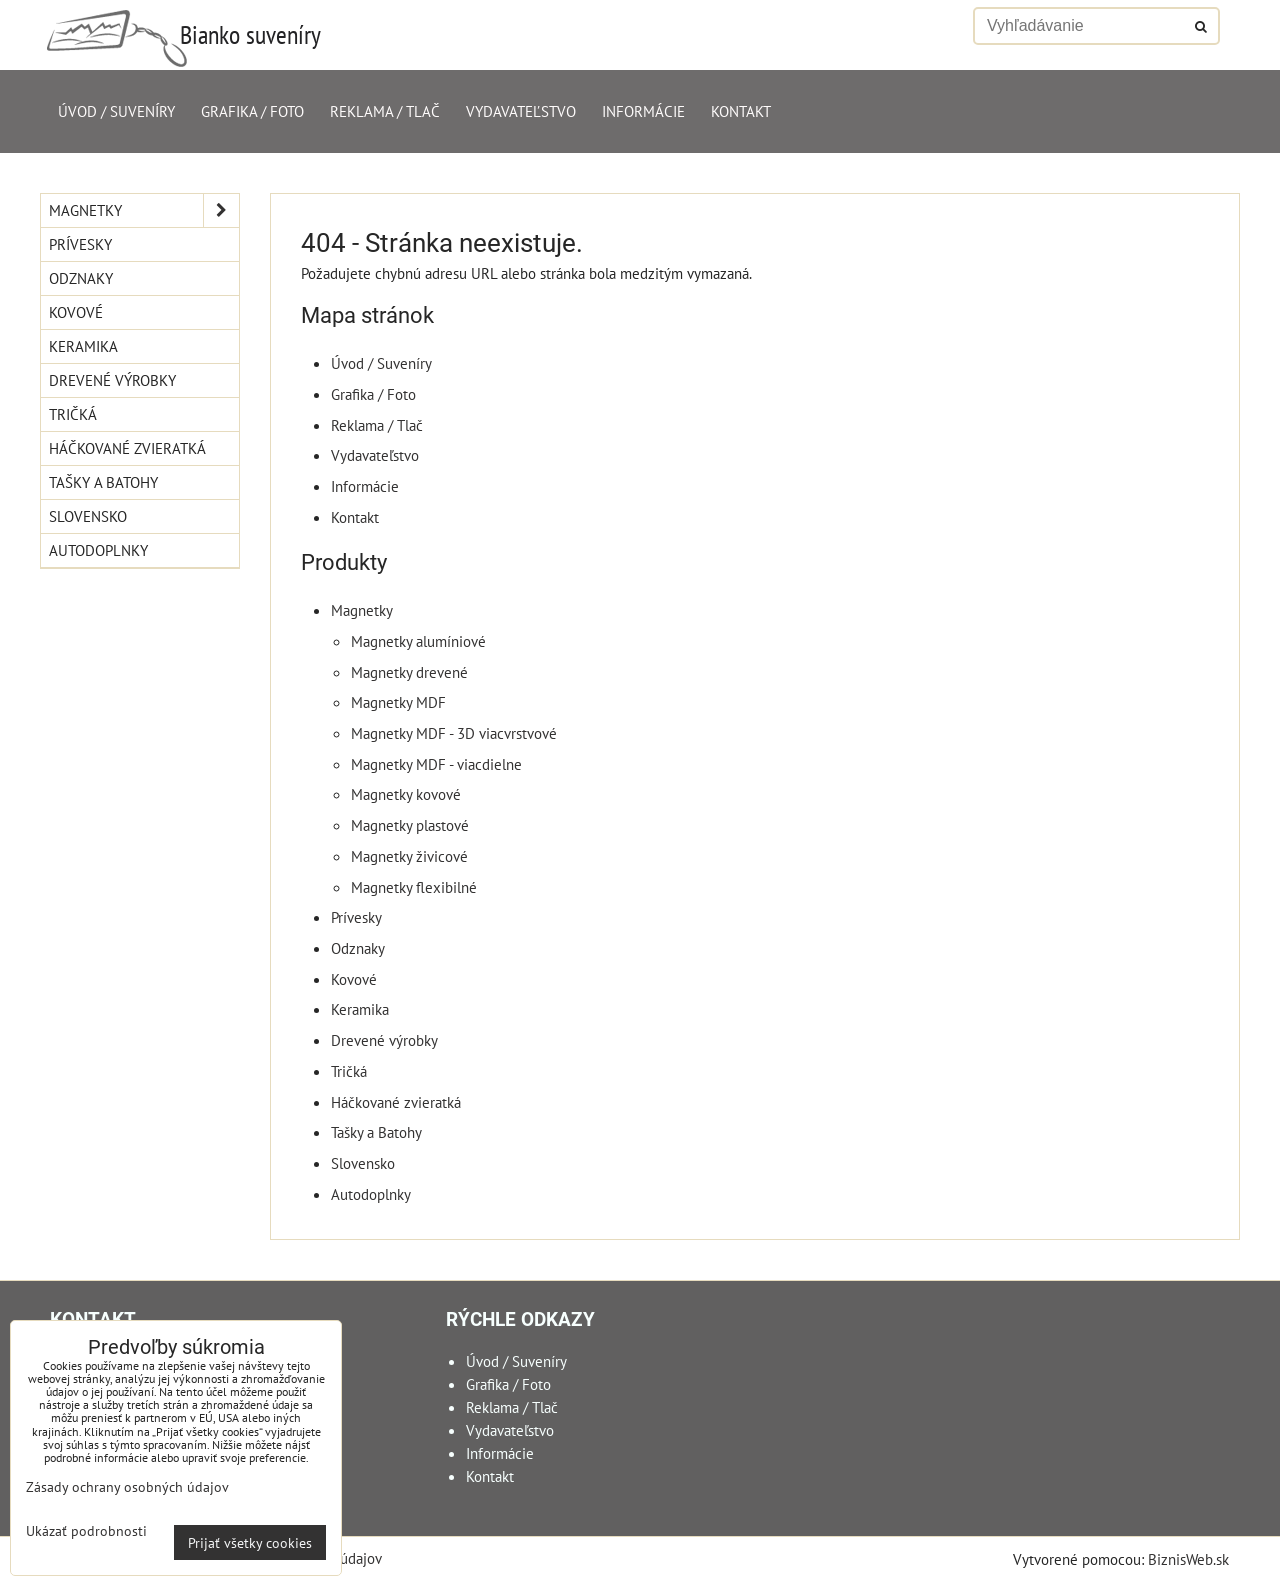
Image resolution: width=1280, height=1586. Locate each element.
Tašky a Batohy (376, 1132)
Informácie (643, 111)
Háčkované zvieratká (396, 1102)
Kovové (354, 979)
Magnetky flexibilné (414, 887)
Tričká (349, 1071)
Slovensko (363, 1163)
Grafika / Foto (252, 111)
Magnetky (362, 610)
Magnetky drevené (409, 672)
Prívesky (356, 917)
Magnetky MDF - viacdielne (436, 764)
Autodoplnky (371, 1194)
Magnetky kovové (406, 794)
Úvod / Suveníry (116, 111)
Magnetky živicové (409, 856)
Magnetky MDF (398, 702)
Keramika (360, 1009)
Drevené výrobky (384, 1040)
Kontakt (741, 111)
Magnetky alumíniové (418, 641)
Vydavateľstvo (521, 111)
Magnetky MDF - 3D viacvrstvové (454, 733)
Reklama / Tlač (385, 111)
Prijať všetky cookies (250, 1542)
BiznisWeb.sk (1188, 1559)
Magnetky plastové (410, 825)
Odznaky (358, 948)
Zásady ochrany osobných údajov (127, 1486)
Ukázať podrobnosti (86, 1531)
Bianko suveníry (250, 34)
